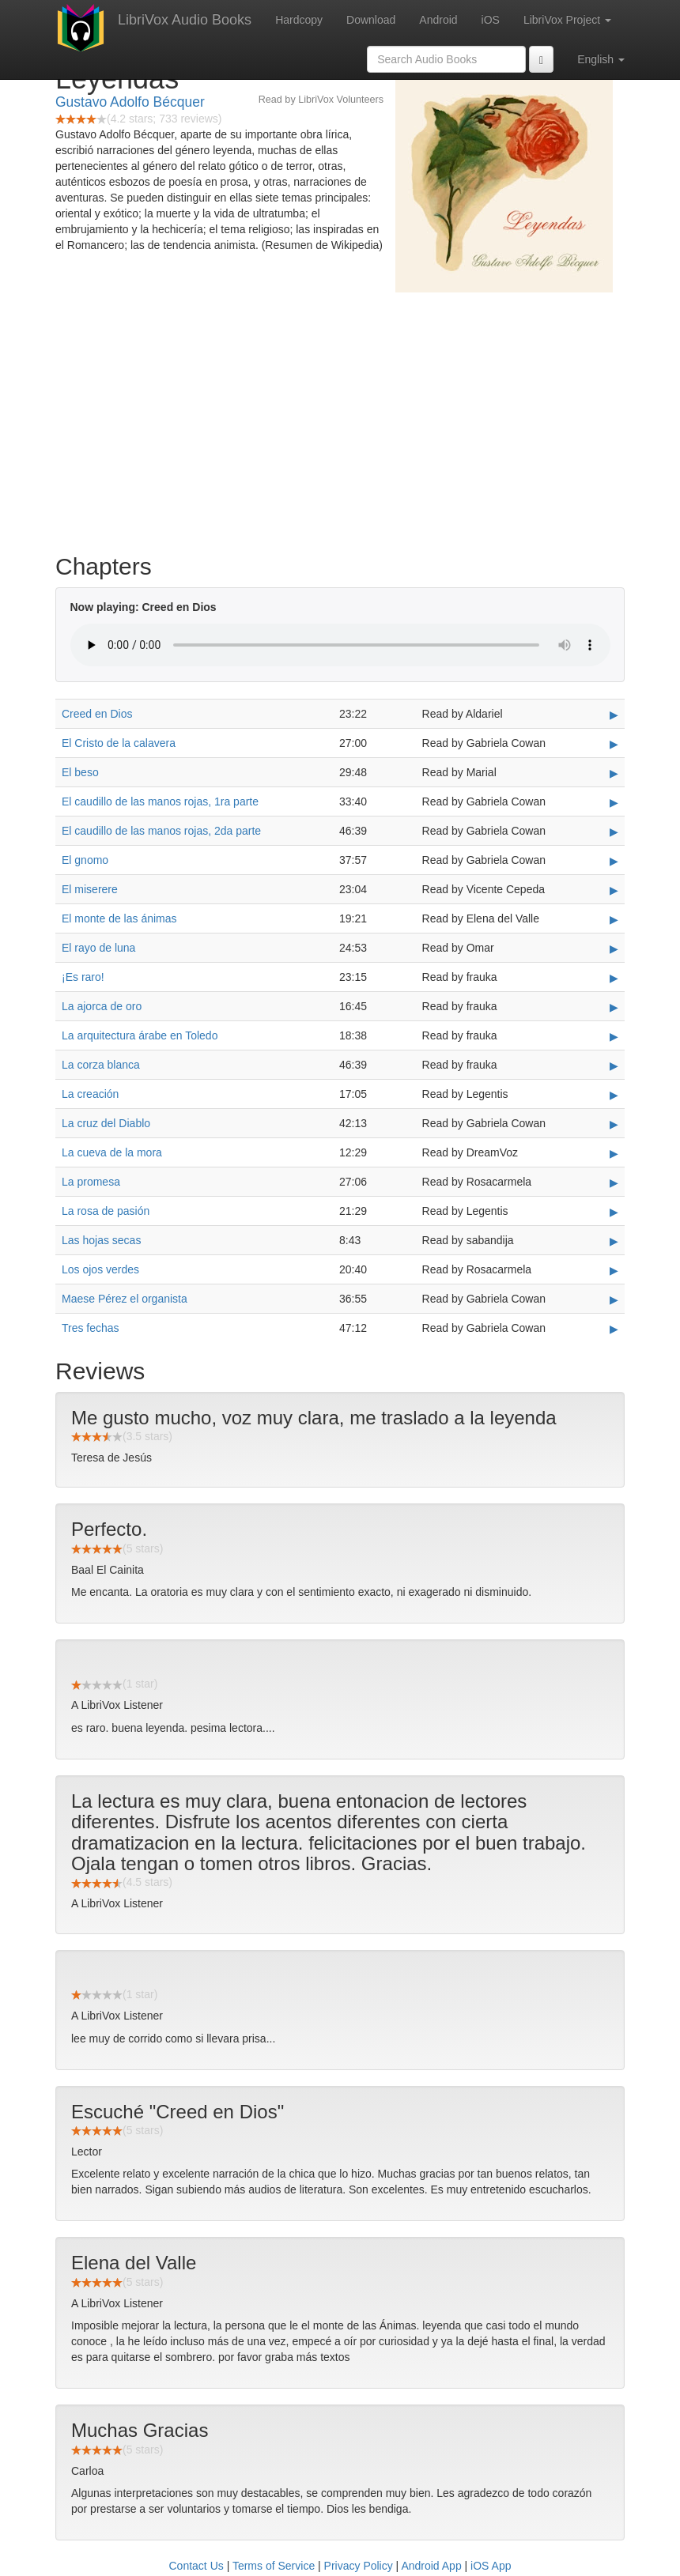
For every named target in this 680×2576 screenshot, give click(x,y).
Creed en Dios (97, 713)
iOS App (490, 2565)
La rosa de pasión (105, 1211)
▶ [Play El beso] (614, 773)
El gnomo (85, 860)
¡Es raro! (83, 977)
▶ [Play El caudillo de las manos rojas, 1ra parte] (614, 802)
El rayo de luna (98, 947)
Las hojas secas (101, 1240)
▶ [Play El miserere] (614, 890)
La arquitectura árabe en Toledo (139, 1035)
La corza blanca (101, 1064)
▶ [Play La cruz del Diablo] (614, 1124)
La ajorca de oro (102, 1006)
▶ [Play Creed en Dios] (614, 714)
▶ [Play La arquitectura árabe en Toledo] (614, 1036)
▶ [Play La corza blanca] (614, 1065)
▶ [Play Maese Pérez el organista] (614, 1299)
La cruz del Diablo (106, 1123)
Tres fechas (90, 1328)
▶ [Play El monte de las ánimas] (614, 919)
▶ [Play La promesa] (614, 1182)
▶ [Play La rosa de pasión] (614, 1211)
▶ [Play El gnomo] (614, 860)
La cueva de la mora (112, 1152)
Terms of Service (273, 2565)
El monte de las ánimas (119, 918)
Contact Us (196, 2565)
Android (438, 19)
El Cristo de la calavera (119, 743)
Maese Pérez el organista (124, 1298)
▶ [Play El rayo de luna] (614, 948)
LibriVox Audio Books (184, 20)
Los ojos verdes (100, 1269)
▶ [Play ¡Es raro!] (614, 977)
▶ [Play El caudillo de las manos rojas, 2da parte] (614, 831)
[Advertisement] (340, 419)
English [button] (601, 59)
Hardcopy (299, 19)
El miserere (90, 889)
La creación (90, 1094)
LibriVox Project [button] (567, 19)
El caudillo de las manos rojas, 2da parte (161, 830)
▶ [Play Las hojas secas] (614, 1241)
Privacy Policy (358, 2565)
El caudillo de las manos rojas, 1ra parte (160, 801)
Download (370, 19)
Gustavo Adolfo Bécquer (130, 102)
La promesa (91, 1181)
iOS (491, 19)
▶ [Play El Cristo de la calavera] (614, 743)
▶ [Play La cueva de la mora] (614, 1153)
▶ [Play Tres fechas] (614, 1328)
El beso (80, 772)
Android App (431, 2565)
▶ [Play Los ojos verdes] (614, 1270)
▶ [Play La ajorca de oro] (614, 1007)
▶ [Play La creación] (614, 1094)
